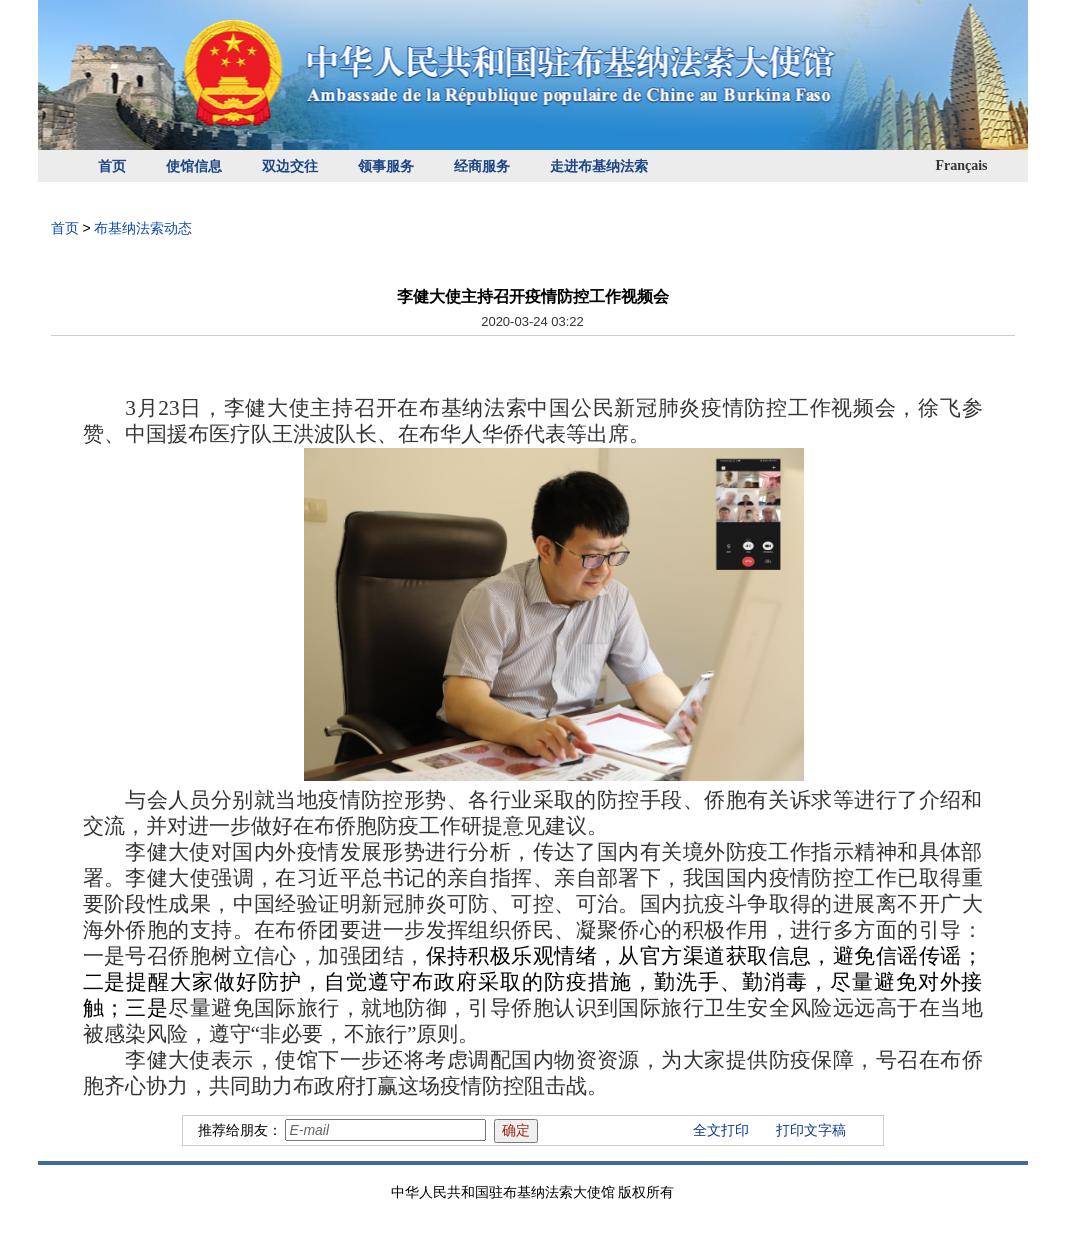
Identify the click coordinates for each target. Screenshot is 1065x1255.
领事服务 (386, 166)
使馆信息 (194, 166)
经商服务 (482, 166)
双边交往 (290, 166)
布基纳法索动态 (143, 228)
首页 (112, 166)
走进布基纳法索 (599, 166)
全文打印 (721, 1130)
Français (961, 165)
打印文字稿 (811, 1130)
